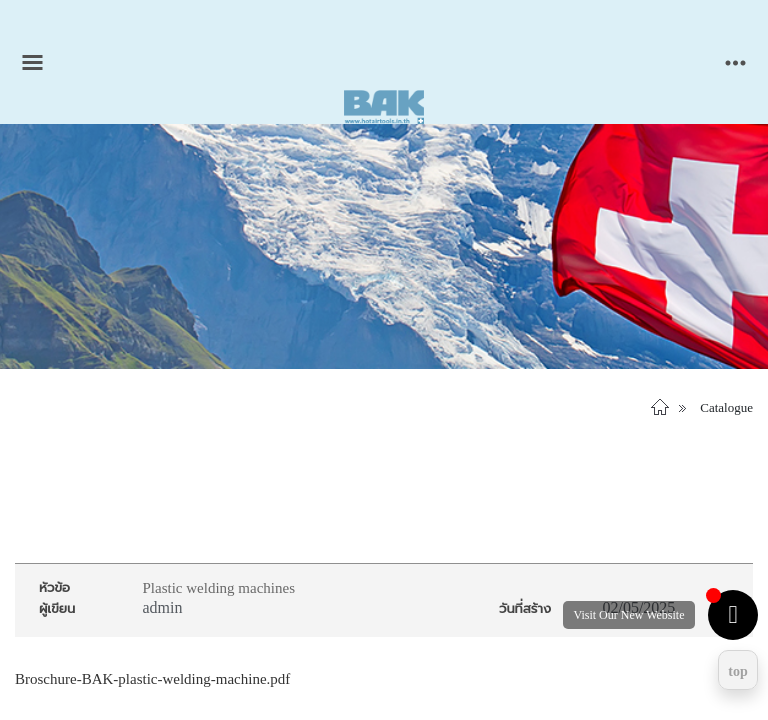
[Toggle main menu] (32, 62)
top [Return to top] (737, 671)
